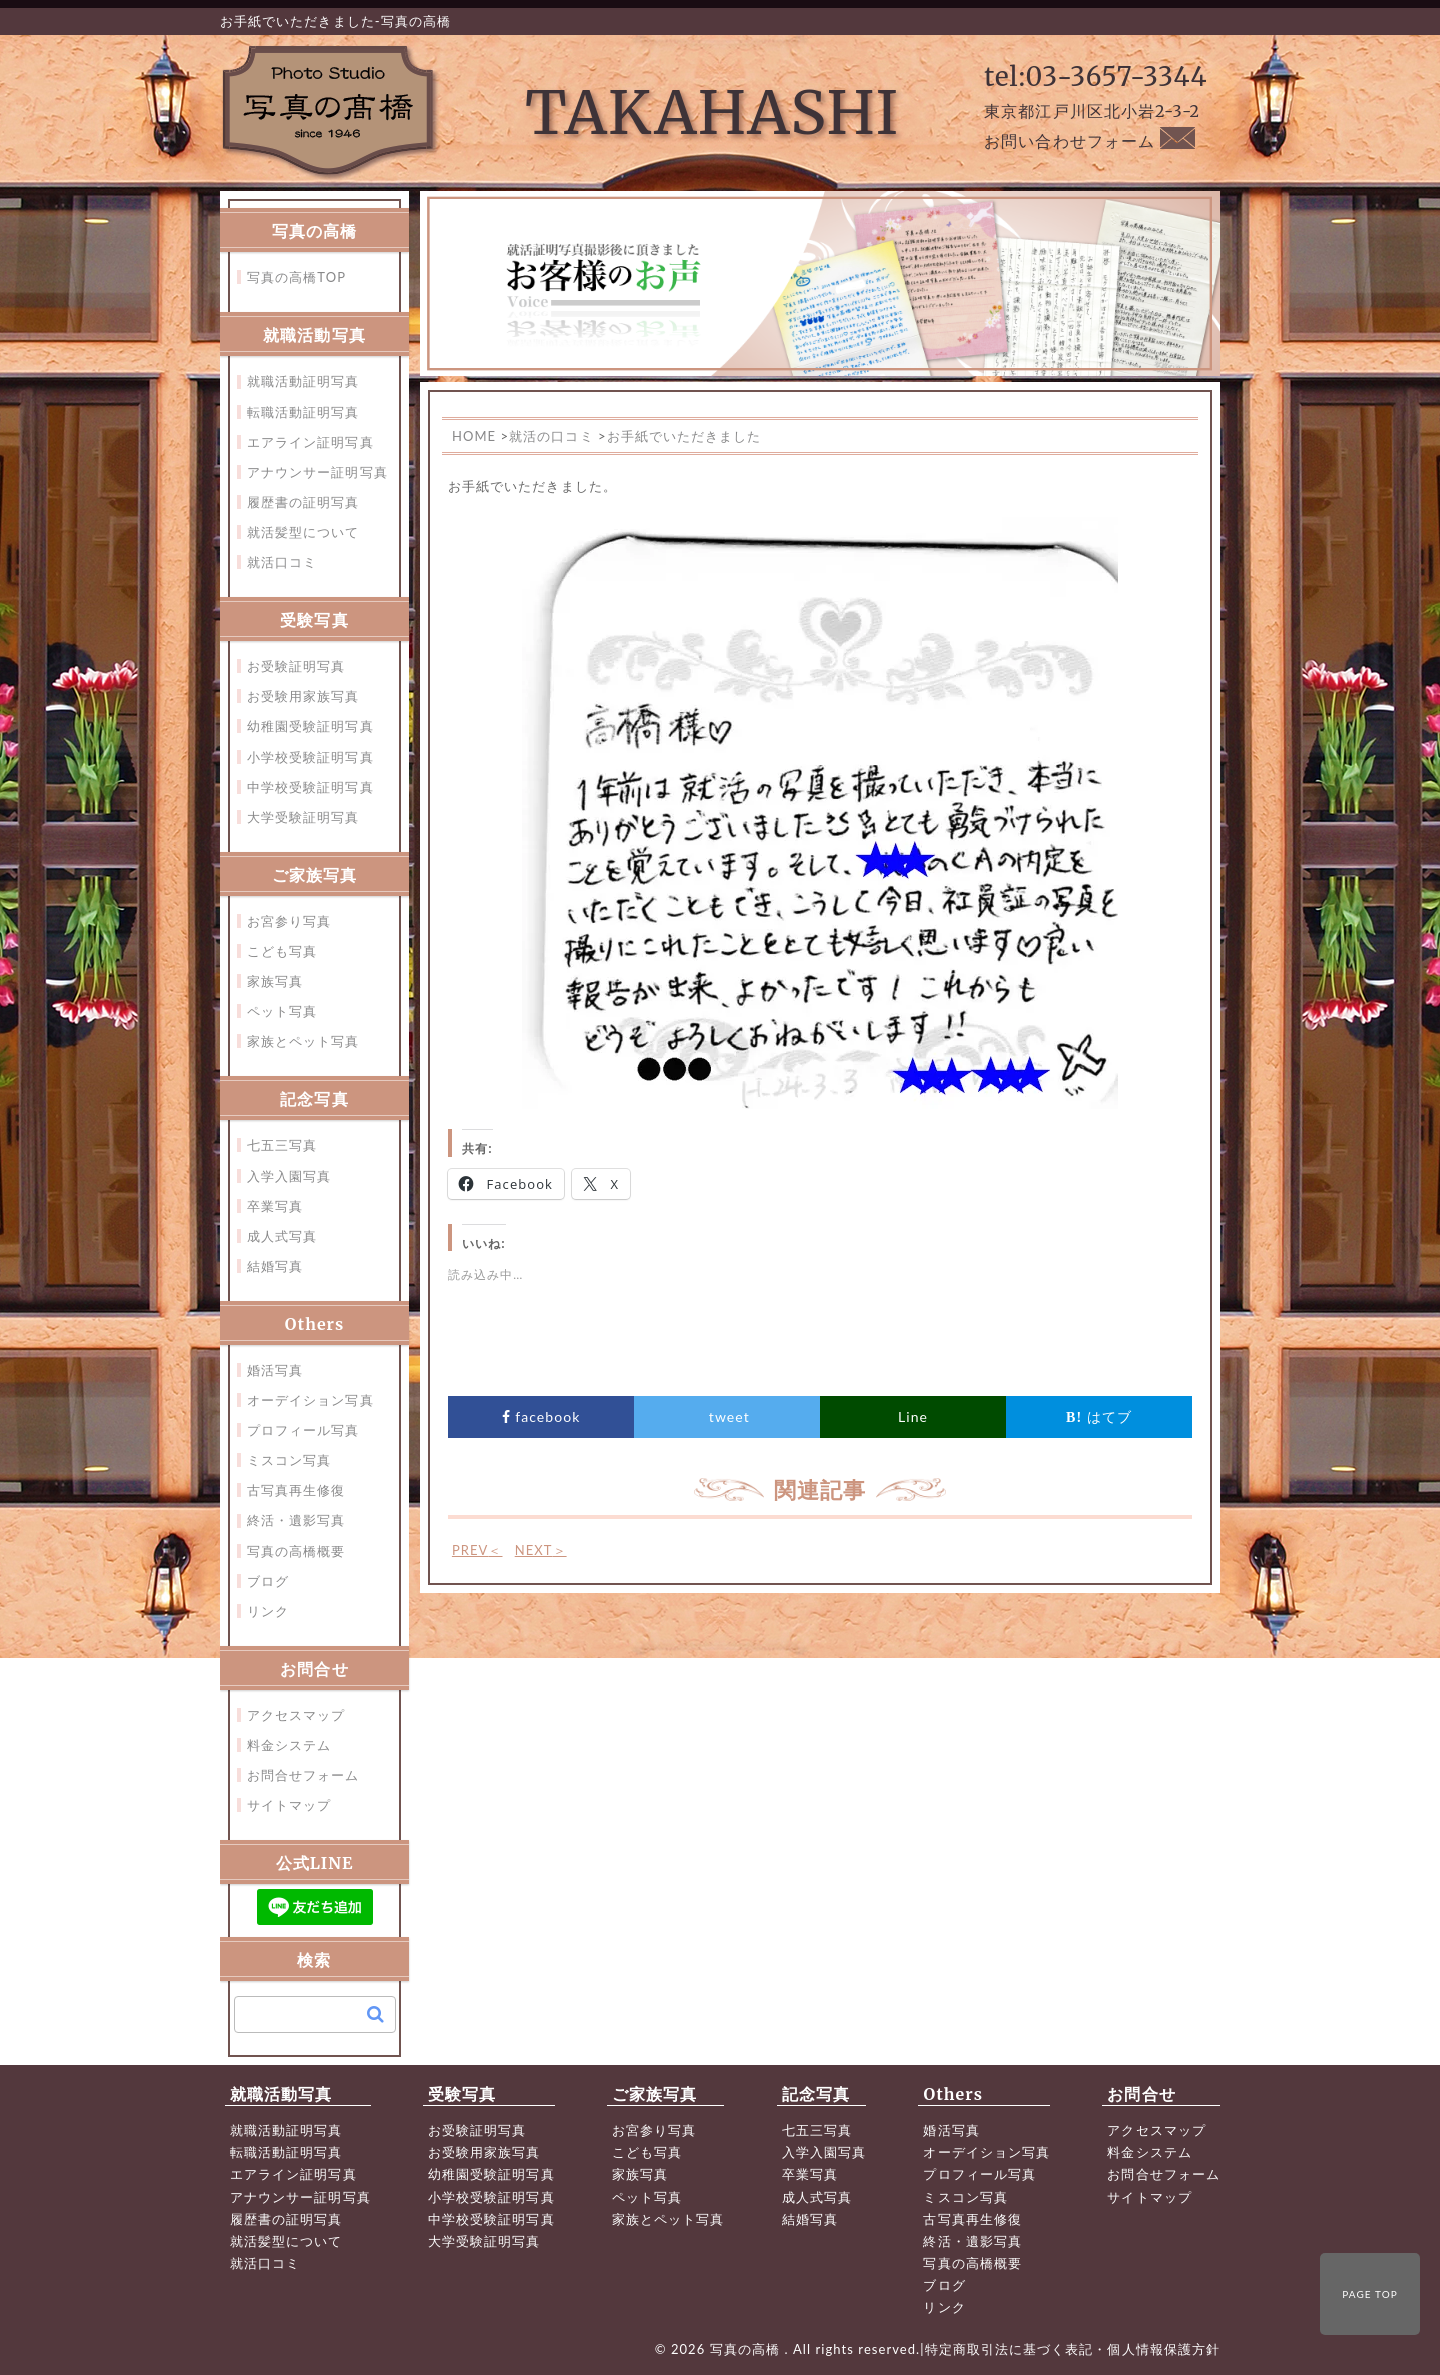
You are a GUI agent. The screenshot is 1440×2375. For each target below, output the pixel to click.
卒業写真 (275, 1206)
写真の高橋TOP (296, 277)
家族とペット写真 (303, 1041)
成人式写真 (282, 1236)
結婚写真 (275, 1266)
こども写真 (282, 951)
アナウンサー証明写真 (317, 472)
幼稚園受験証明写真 (310, 726)
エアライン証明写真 (310, 442)
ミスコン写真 (289, 1460)
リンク (268, 1611)
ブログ (268, 1581)
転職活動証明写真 (303, 412)
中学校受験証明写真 (310, 787)
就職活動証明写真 (303, 381)
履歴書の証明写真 (303, 502)
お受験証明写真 (296, 666)
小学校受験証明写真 (310, 757)
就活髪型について (303, 532)
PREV (477, 1550)
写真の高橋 (747, 2349)
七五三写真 (282, 1145)
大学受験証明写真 (303, 817)
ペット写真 (282, 1011)
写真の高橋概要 (296, 1551)
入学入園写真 (289, 1176)
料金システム (289, 1745)
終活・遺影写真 (296, 1520)
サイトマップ (289, 1805)
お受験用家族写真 (303, 696)
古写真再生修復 (296, 1490)
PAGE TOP (1370, 2294)
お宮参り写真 (289, 921)
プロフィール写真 (303, 1430)
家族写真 (275, 981)
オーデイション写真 (310, 1400)
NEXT (541, 1550)
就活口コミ (282, 562)
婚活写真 (275, 1370)
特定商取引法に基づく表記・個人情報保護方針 (1072, 2349)
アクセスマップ (296, 1715)
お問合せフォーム (303, 1775)
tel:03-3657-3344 (1095, 76)
